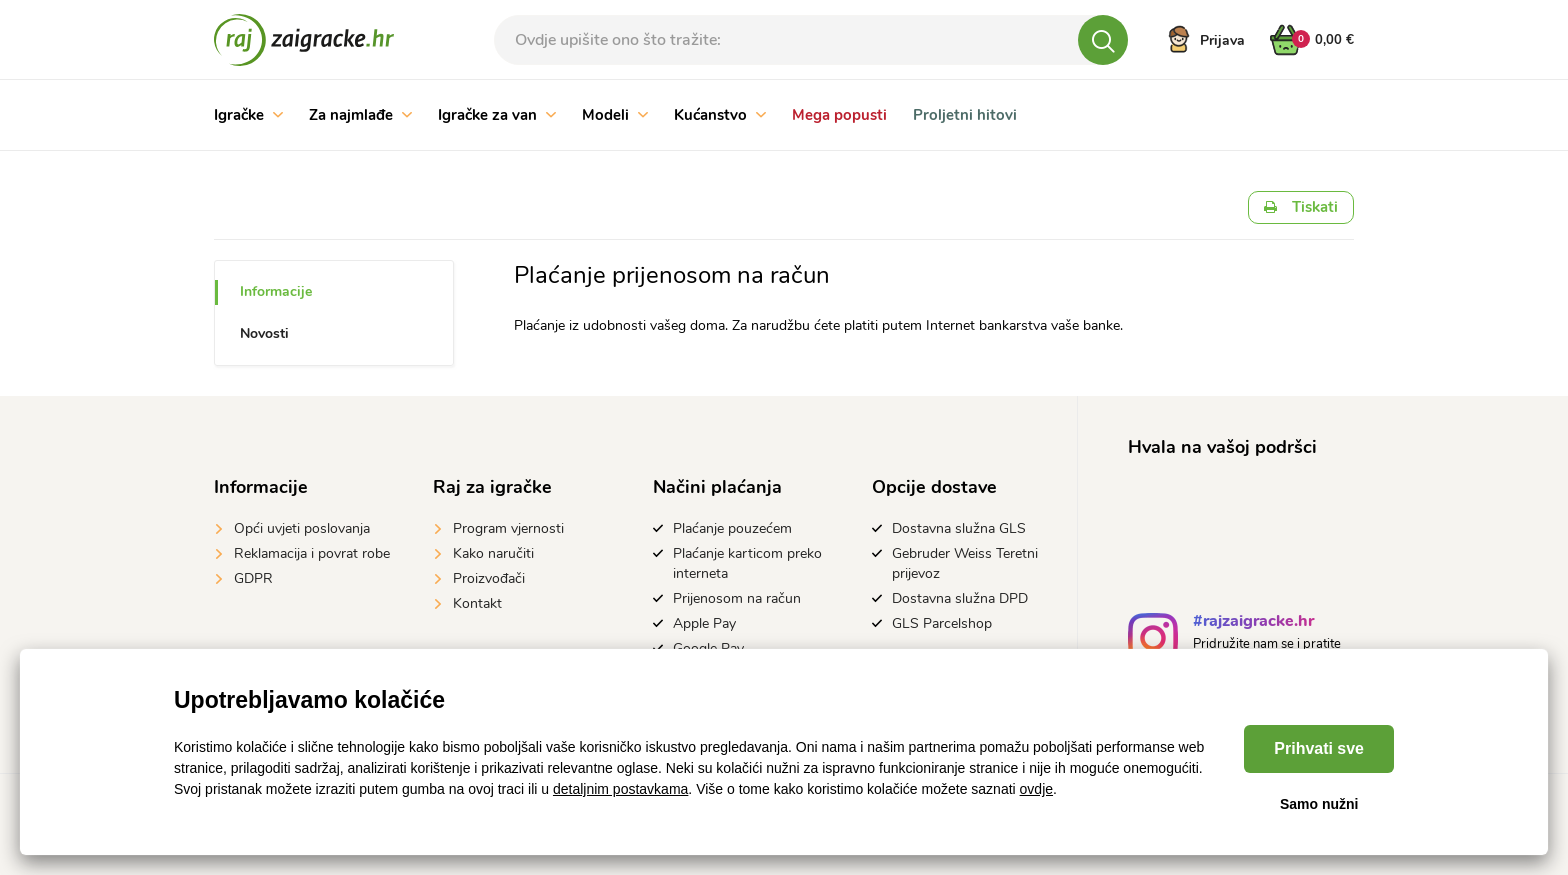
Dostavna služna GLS (959, 528)
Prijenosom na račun (737, 598)
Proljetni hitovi (965, 115)
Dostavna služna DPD (960, 598)
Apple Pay (704, 623)
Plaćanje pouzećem (732, 528)
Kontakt (477, 603)
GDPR (253, 578)
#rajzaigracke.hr (1253, 623)
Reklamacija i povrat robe (312, 553)
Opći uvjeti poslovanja (302, 528)
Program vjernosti (508, 528)
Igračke (248, 115)
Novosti (264, 333)
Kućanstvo (720, 115)
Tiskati (1301, 207)
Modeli (615, 115)
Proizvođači (489, 578)
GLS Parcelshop (942, 623)
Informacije (276, 291)
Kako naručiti (493, 553)
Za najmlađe (360, 115)
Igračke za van (497, 115)
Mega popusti (839, 115)
